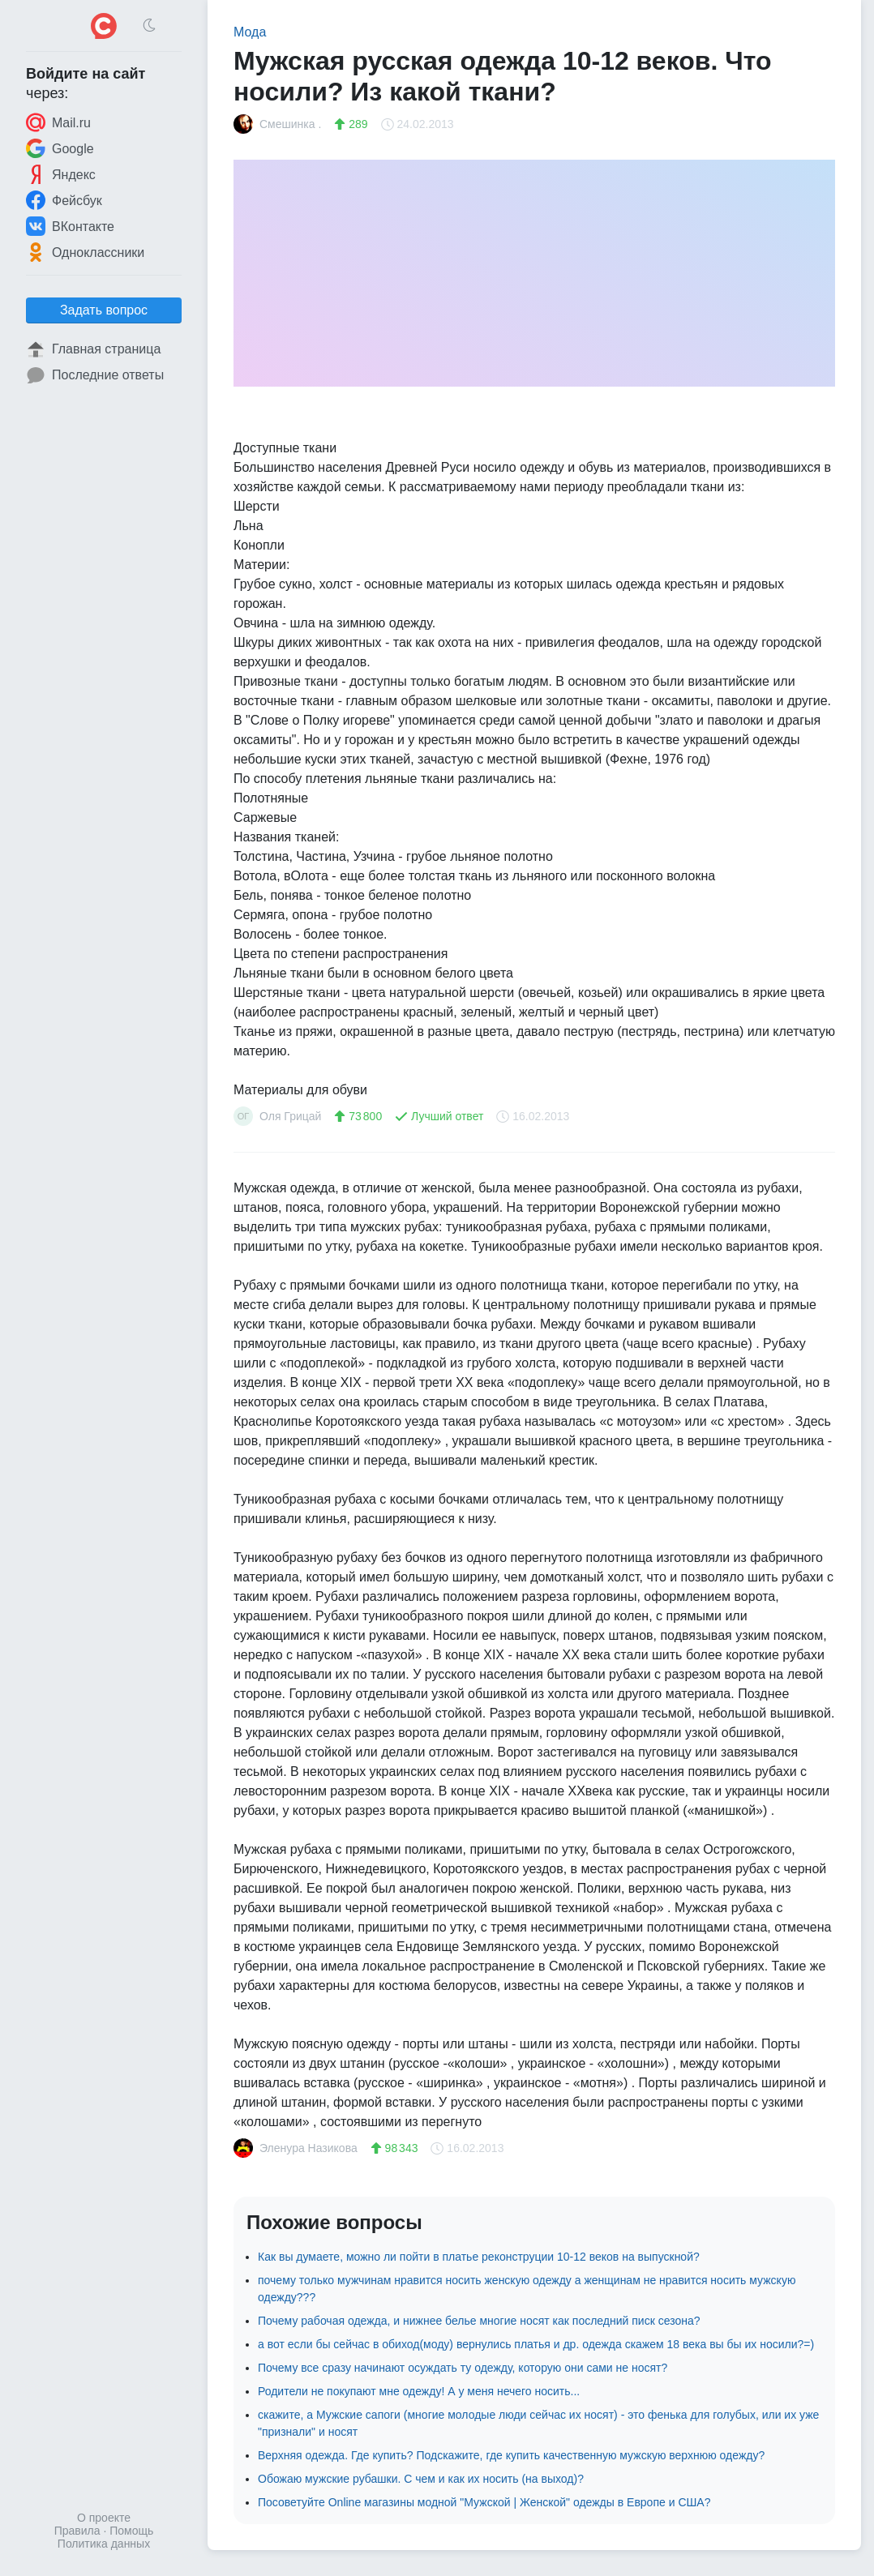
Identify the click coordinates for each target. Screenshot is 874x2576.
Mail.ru (58, 122)
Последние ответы (95, 375)
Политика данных (104, 2543)
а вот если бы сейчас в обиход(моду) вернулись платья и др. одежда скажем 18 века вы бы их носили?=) (536, 2344)
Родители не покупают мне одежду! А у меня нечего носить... (419, 2391)
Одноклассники (85, 252)
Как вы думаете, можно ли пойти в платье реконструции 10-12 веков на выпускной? (479, 2256)
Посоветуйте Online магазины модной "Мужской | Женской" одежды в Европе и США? (484, 2502)
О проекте (104, 2517)
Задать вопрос (104, 310)
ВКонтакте (70, 226)
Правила (77, 2530)
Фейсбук (64, 200)
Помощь (131, 2530)
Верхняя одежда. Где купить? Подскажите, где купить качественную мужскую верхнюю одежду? (511, 2455)
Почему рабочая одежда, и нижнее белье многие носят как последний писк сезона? (479, 2320)
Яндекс (61, 174)
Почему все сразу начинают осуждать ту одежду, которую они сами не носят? (462, 2367)
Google (60, 148)
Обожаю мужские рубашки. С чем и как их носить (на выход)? (421, 2478)
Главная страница (93, 349)
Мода (249, 32)
